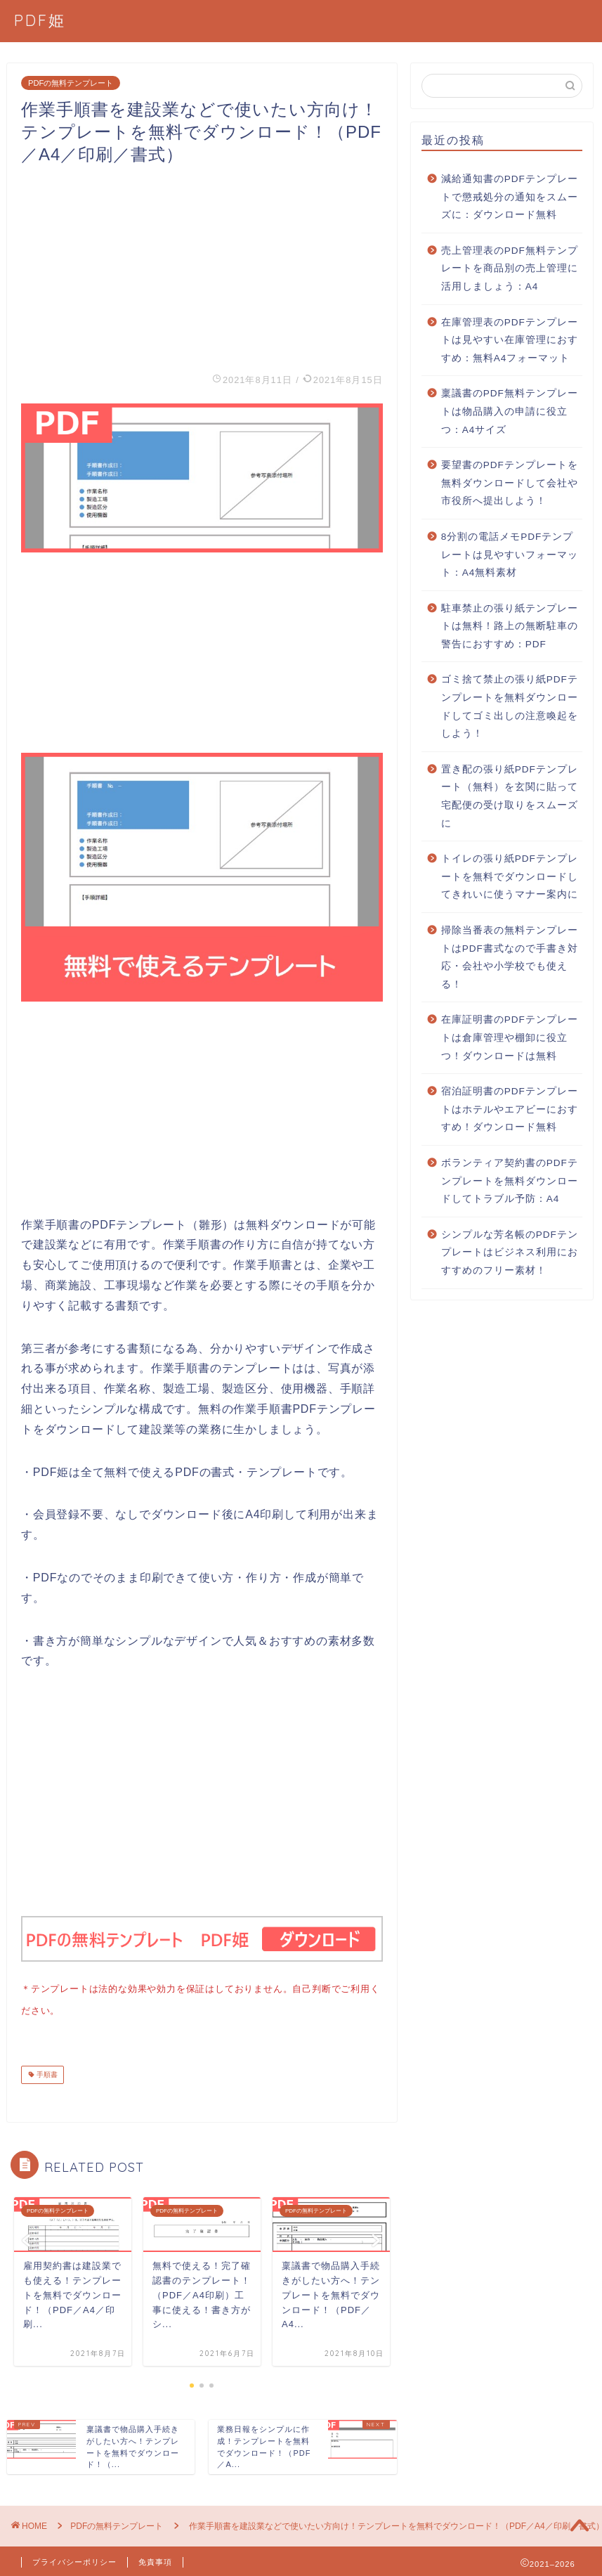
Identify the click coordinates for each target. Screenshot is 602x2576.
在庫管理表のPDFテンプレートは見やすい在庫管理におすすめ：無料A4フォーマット (509, 340)
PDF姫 (40, 20)
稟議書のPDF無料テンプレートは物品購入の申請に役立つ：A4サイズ (509, 411)
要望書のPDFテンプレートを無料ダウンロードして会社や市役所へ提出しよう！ (509, 483)
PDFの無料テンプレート (70, 83)
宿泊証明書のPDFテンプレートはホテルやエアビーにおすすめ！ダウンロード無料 (509, 1109)
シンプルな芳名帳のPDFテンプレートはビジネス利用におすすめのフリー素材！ (509, 1252)
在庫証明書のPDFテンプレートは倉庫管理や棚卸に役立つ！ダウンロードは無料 (509, 1037)
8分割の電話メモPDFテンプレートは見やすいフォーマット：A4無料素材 (509, 554)
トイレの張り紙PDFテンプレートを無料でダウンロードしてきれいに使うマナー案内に (509, 876)
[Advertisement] (202, 264)
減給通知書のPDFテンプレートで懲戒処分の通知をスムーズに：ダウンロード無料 (509, 197)
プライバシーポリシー (74, 2559)
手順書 (46, 2072)
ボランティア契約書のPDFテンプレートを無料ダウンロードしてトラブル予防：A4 (509, 1181)
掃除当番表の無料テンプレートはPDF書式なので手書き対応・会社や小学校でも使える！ (509, 957)
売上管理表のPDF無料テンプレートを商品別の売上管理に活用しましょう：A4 (509, 268)
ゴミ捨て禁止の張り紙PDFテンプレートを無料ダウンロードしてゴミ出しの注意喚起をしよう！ (509, 706)
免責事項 (155, 2559)
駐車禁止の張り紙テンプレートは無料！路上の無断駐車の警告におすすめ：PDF (509, 626)
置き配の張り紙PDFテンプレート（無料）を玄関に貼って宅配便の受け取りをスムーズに (509, 796)
